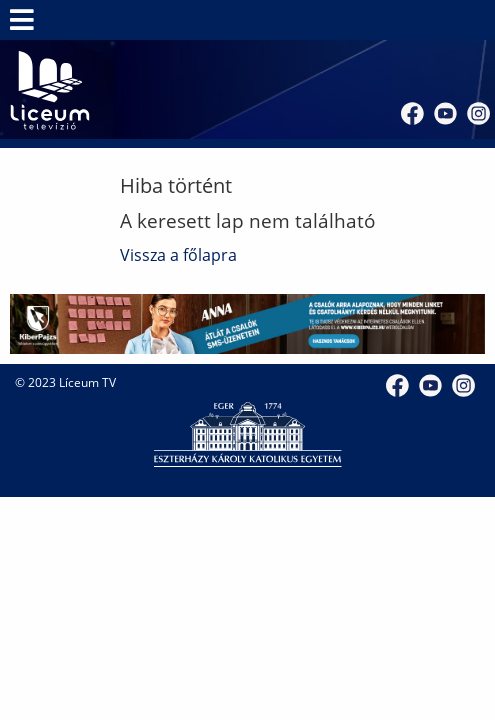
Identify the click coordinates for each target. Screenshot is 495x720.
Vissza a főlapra (178, 255)
